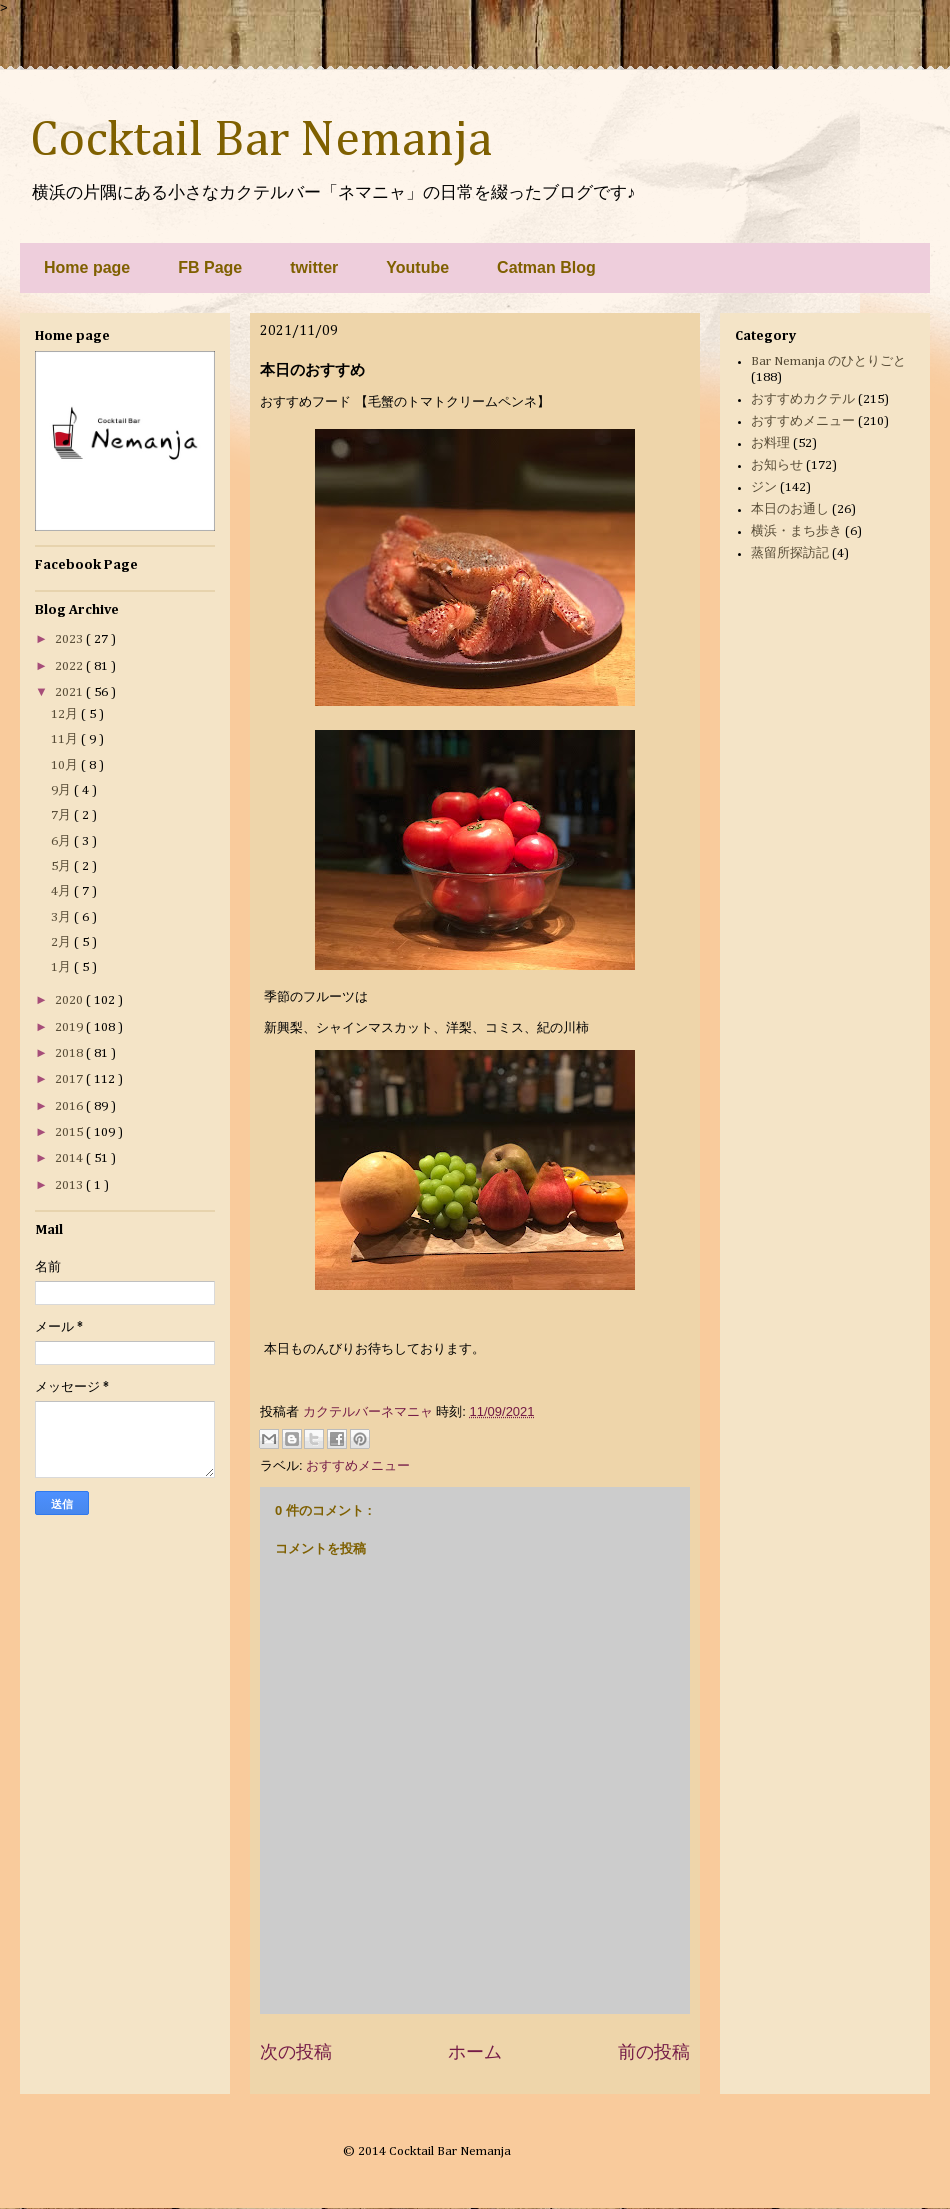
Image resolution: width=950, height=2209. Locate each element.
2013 (70, 1185)
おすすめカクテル (803, 399)
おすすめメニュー (358, 1465)
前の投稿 (654, 2052)
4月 (62, 891)
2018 (70, 1053)
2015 (70, 1132)
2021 (70, 692)
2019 (70, 1027)
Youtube (417, 267)
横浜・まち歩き (796, 531)
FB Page (210, 267)
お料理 (770, 443)
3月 (62, 917)
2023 (70, 639)
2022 (70, 666)
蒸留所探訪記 (790, 553)
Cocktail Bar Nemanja (261, 141)
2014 (70, 1158)
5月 (62, 866)
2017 (70, 1079)
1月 (62, 967)
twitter (314, 267)
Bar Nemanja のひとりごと (828, 361)
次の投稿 (296, 2052)
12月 (66, 714)
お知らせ (777, 465)
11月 (66, 739)
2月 (62, 942)
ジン (764, 487)
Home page (87, 267)
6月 (62, 841)
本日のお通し (790, 509)
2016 (70, 1106)
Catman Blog (546, 267)
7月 (62, 815)
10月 (66, 765)
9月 (62, 790)
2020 (70, 1000)
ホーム (475, 2052)
